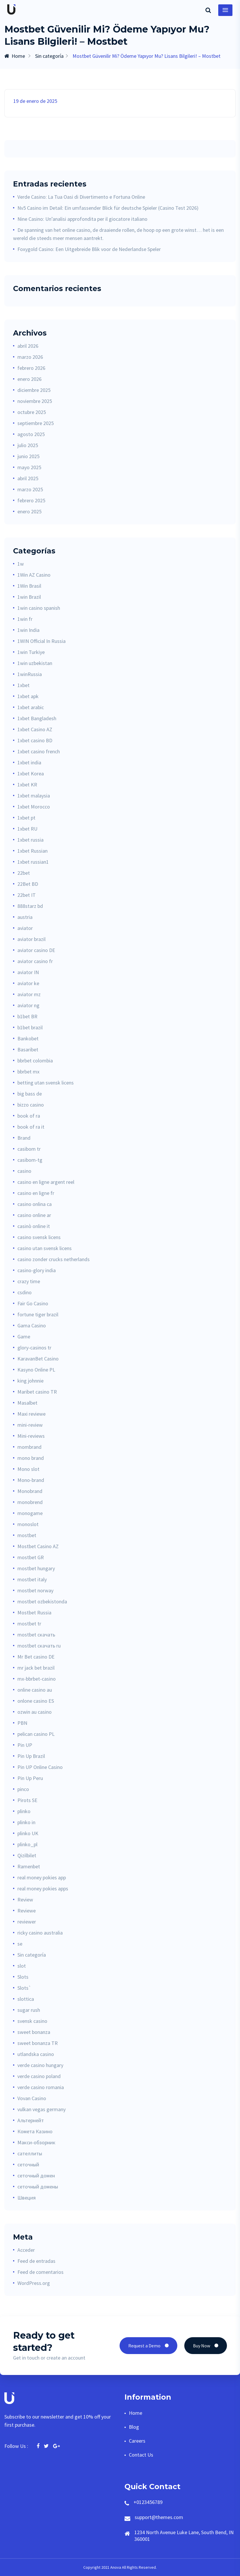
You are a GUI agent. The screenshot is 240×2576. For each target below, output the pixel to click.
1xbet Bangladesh (36, 718)
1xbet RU (27, 828)
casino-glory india (36, 1270)
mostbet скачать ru (39, 1645)
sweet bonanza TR (37, 2043)
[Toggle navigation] (225, 10)
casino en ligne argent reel (45, 1182)
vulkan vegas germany (41, 2109)
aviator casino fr (35, 961)
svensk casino (32, 2021)
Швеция (26, 2197)
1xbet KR (27, 784)
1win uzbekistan (34, 663)
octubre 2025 (31, 412)
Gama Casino (31, 1325)
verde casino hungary (40, 2065)
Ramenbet (28, 1866)
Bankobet (28, 1038)
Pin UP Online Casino (40, 1767)
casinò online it (33, 1226)
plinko (23, 1811)
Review (25, 1899)
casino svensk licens (39, 1237)
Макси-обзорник (36, 2142)
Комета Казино (35, 2131)
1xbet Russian (32, 850)
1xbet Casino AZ (34, 729)
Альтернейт (30, 2120)
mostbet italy (32, 1579)
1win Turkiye (31, 652)
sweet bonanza (33, 2032)
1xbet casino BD (34, 740)
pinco (23, 1789)
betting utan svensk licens (45, 1082)
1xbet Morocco (33, 806)
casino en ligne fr (35, 1193)
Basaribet (27, 1049)
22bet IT (26, 895)
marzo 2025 (30, 489)
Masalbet (27, 1402)
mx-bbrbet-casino (36, 1678)
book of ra (28, 1115)
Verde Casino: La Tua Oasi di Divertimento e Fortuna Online (81, 196)
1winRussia (29, 674)
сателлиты (29, 2153)
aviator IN (28, 972)
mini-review (30, 1424)
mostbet (26, 1535)
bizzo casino (30, 1104)
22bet (23, 873)
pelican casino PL (36, 1734)
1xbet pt (26, 817)
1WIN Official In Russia (41, 641)
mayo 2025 (29, 467)
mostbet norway (35, 1590)
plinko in (26, 1822)
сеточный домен (36, 2175)
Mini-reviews (31, 1436)
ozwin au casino (34, 1712)
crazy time (28, 1281)
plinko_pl (27, 1844)
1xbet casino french (38, 751)
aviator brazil (31, 939)
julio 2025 (27, 445)
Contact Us (141, 2454)
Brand (23, 1137)
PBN (22, 1723)
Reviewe (26, 1910)
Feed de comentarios (40, 2272)
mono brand (30, 1458)
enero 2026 (29, 379)
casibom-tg (29, 1160)
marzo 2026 (30, 357)
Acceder (26, 2250)
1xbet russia (30, 839)
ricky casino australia (40, 1932)
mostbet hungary (36, 1568)
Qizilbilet (26, 1855)
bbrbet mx (28, 1071)
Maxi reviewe (31, 1413)
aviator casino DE (36, 950)
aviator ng (28, 1005)
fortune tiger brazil (37, 1314)
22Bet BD (27, 884)
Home (14, 56)
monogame (30, 1513)
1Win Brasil (29, 585)
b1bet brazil (30, 1027)
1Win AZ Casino (33, 574)
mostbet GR (30, 1557)
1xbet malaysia (33, 795)
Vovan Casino (31, 2098)
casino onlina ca (34, 1204)
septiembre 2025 (35, 423)
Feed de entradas (36, 2261)
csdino (24, 1292)
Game (23, 1336)
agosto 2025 (31, 434)
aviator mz (29, 994)
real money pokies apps (42, 1888)
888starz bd (30, 906)
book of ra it (30, 1126)
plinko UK (27, 1833)
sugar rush (28, 2010)
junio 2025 (28, 456)
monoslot (28, 1524)
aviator (25, 928)
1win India (28, 630)
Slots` (24, 1988)
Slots (22, 1976)
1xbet (23, 685)
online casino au (34, 1689)
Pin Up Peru (30, 1778)
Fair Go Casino (32, 1303)
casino (24, 1171)
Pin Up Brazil (31, 1756)
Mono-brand (30, 1480)
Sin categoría (49, 56)
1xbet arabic (30, 707)
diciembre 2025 (33, 390)
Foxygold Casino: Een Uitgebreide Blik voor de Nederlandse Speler (89, 249)
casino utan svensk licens (44, 1248)
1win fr (25, 619)
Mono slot (28, 1469)
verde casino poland (39, 2076)
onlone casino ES (35, 1700)
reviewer (26, 1921)
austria (25, 917)
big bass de (29, 1093)
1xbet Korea (30, 773)
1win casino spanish (38, 608)
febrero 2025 (31, 500)
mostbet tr (29, 1623)
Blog (134, 2426)
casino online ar (34, 1215)
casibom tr (29, 1149)
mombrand (29, 1447)
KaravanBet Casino (38, 1358)
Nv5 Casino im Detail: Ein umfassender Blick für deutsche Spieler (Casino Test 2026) (108, 208)
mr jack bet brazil (36, 1667)
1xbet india (29, 762)
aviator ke (28, 983)
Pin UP (24, 1745)
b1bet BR (27, 1016)
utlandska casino (35, 2054)
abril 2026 (27, 346)
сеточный (28, 2164)
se (19, 1943)
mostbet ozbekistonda (42, 1601)
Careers (137, 2440)
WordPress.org (33, 2283)
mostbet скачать (36, 1634)
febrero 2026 (31, 368)
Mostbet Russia (34, 1612)
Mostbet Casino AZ (38, 1546)
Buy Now (205, 2346)
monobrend (30, 1502)
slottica (25, 1999)
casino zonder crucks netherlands (53, 1259)
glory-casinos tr (34, 1347)
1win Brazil (29, 597)
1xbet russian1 (33, 861)
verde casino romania (40, 2087)
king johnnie (30, 1380)
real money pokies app (41, 1877)
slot (21, 1965)
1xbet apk (28, 696)
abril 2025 (27, 478)
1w (20, 563)
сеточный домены (37, 2186)
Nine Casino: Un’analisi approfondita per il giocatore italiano (82, 219)
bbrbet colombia (35, 1060)
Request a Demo (148, 2346)
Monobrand (29, 1491)
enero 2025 (29, 511)
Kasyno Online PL (36, 1369)
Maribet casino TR (37, 1391)
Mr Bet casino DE (36, 1656)
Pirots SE (27, 1800)
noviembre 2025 (34, 401)
